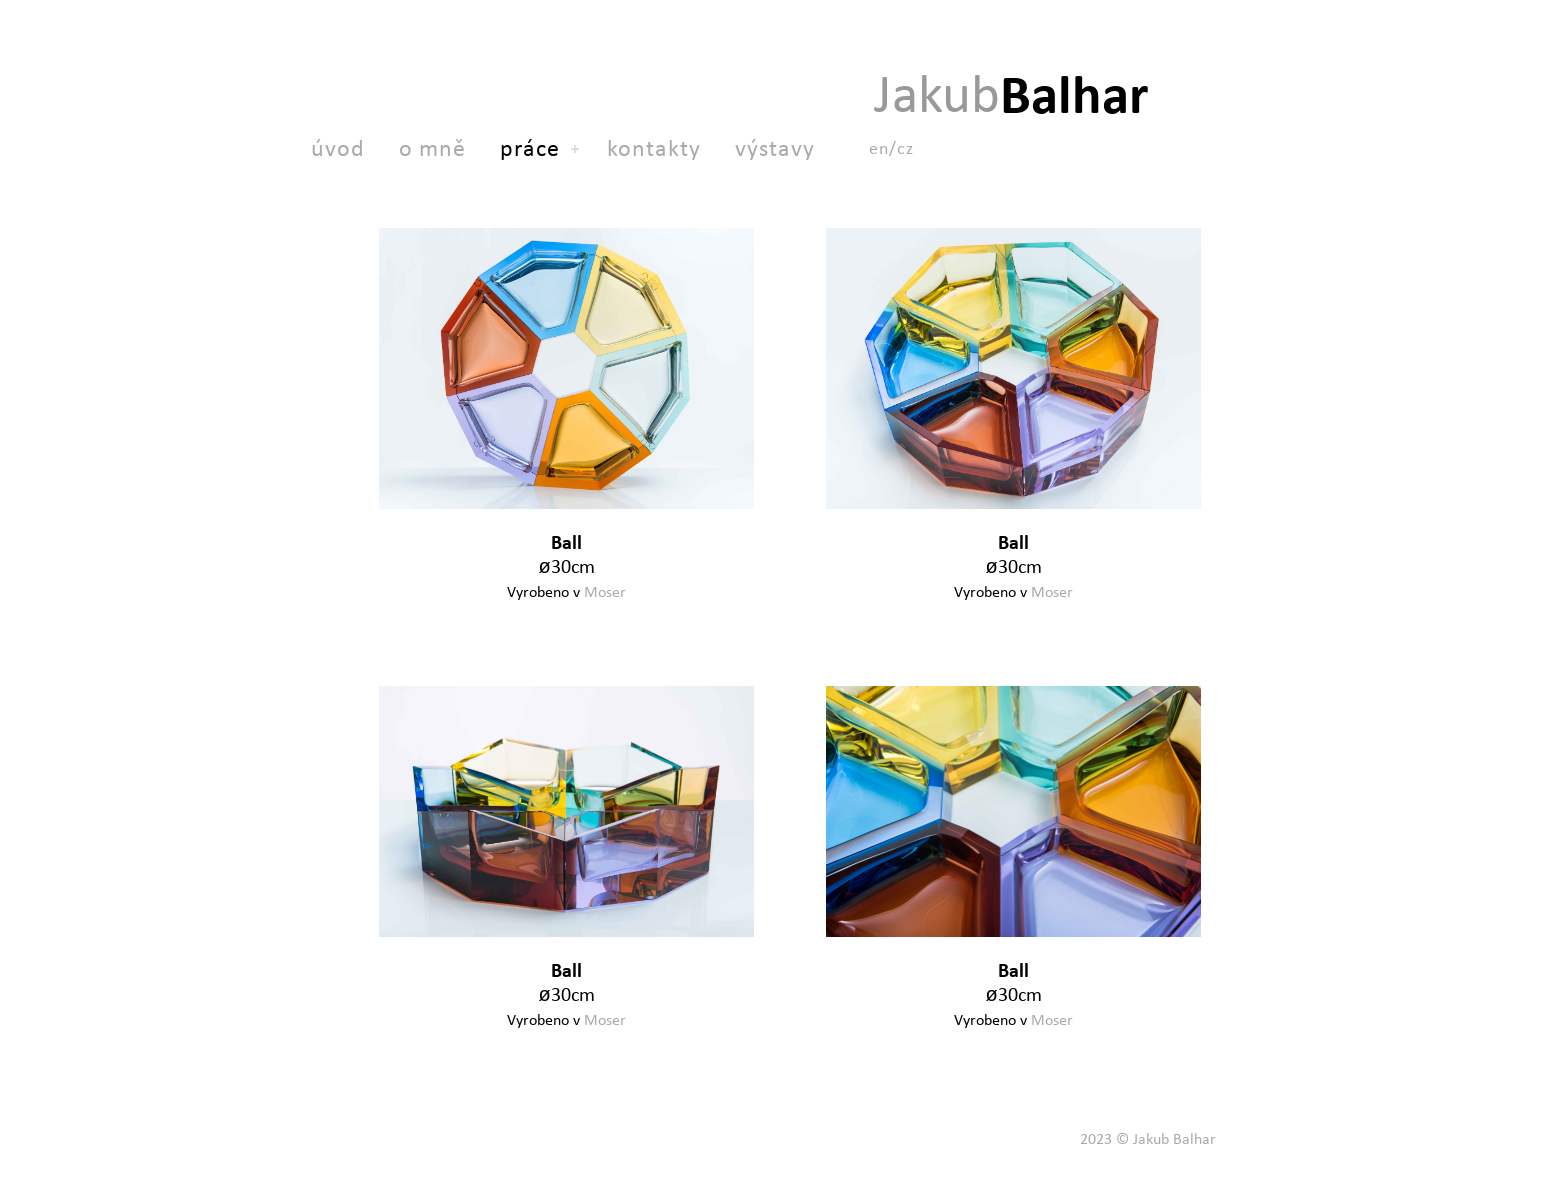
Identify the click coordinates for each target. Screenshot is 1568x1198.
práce (530, 147)
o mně (432, 147)
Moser (605, 591)
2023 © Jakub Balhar (1148, 1138)
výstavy (775, 147)
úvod (338, 147)
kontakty (654, 147)
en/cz (891, 148)
